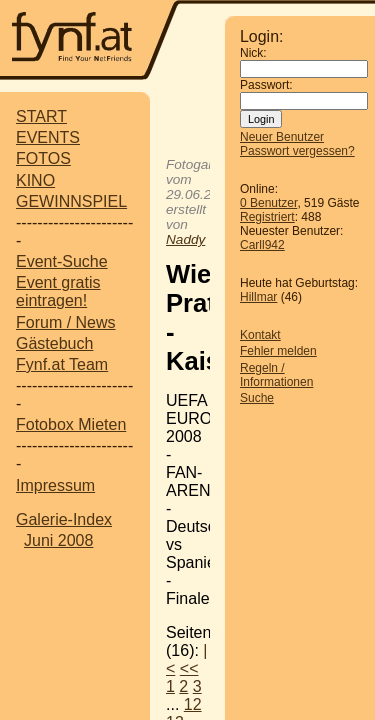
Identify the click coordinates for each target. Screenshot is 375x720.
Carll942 (262, 245)
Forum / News (66, 322)
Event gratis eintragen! (58, 291)
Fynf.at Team (62, 364)
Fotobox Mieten (71, 424)
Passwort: (266, 85)
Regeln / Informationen (276, 375)
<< (189, 668)
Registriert (267, 217)
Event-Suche (62, 261)
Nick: (253, 53)
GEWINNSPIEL (71, 201)
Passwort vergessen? (297, 151)
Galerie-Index (64, 519)
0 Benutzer (268, 203)
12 (193, 704)
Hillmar (258, 297)
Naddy (185, 239)
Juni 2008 (58, 540)
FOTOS (43, 158)
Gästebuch (54, 343)
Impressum (55, 485)
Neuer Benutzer (282, 137)
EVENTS (48, 137)
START (41, 116)
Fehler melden (278, 351)
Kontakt (260, 335)
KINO (35, 180)
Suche (257, 398)
